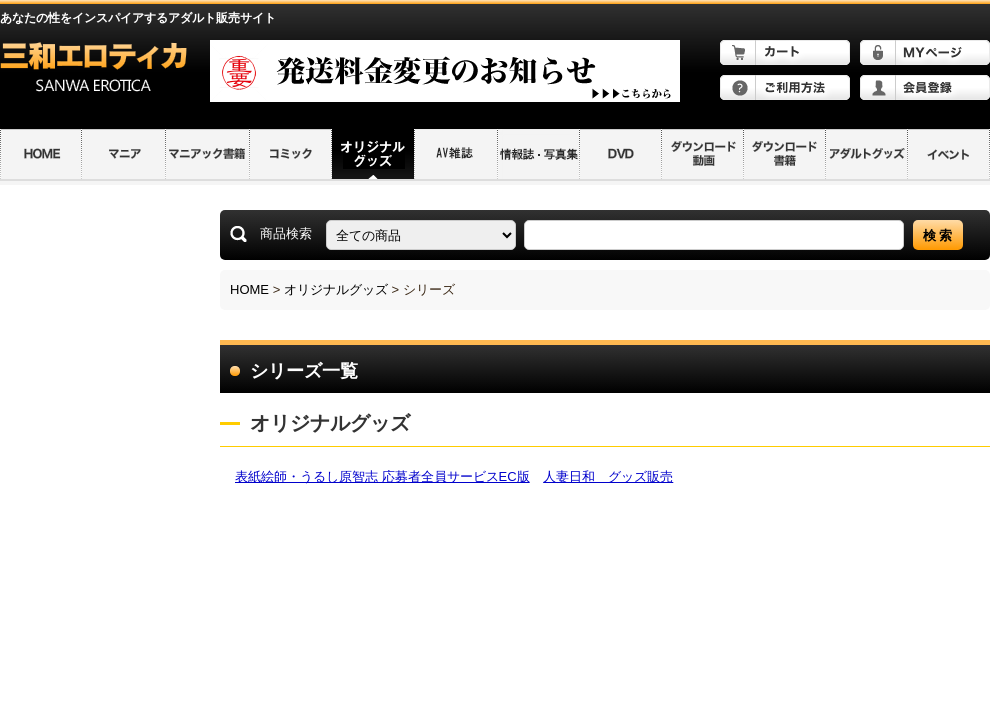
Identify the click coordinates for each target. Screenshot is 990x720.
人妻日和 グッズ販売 (608, 476)
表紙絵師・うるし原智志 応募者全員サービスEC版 (382, 476)
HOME (249, 289)
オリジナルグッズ (336, 289)
